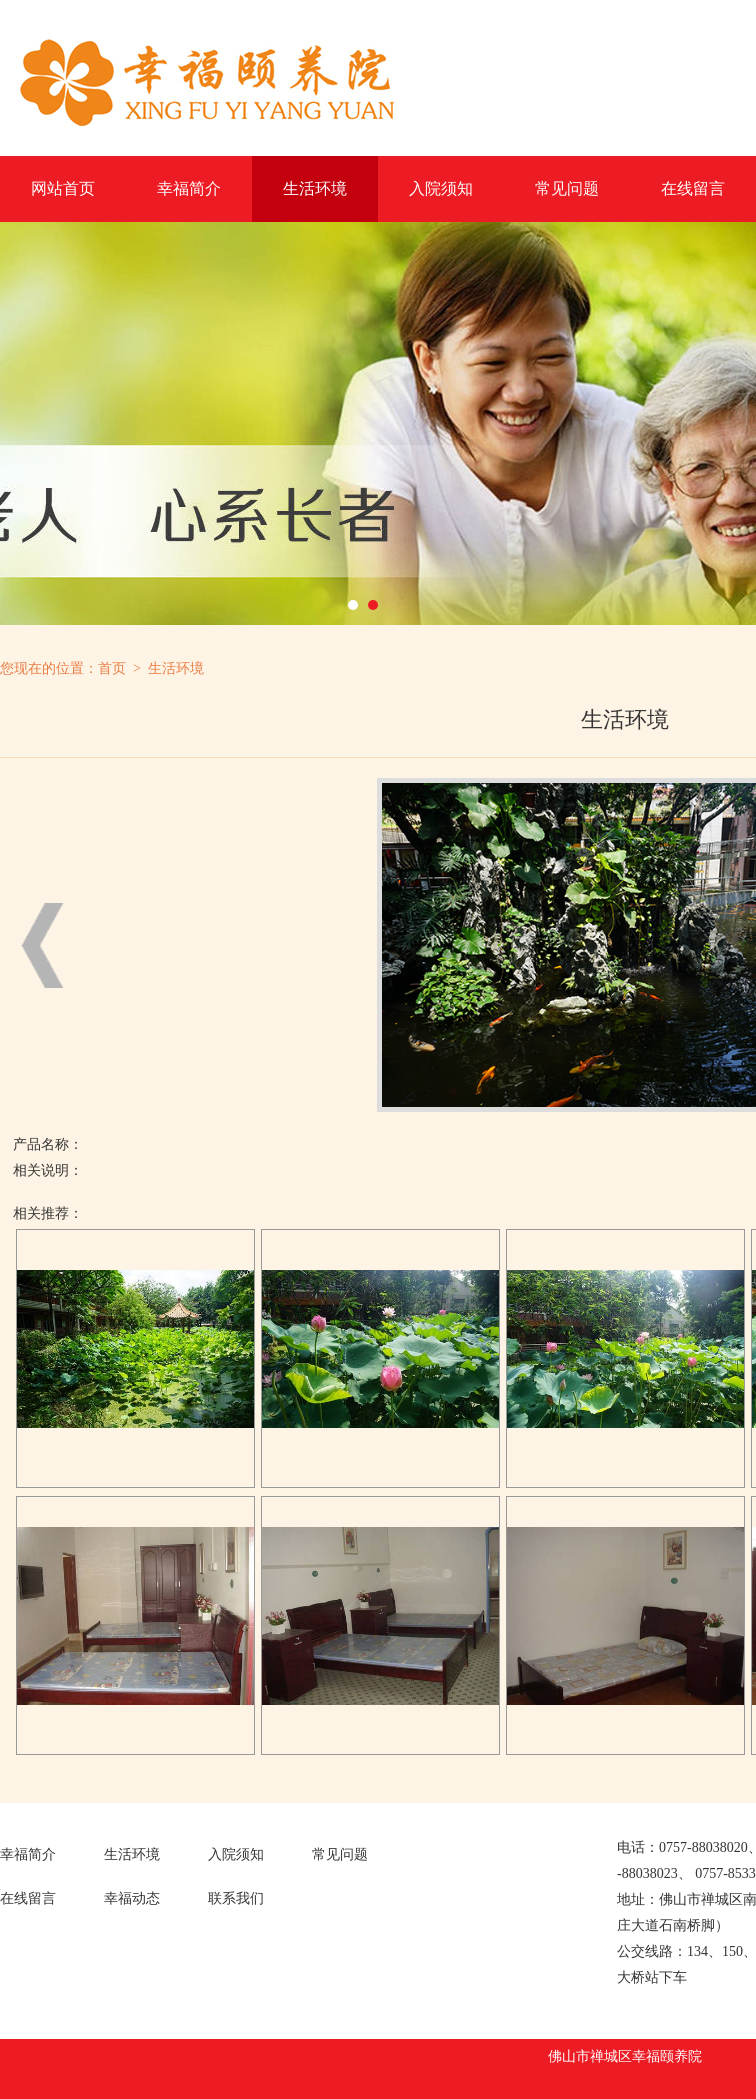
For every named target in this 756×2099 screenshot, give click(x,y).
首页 (112, 668)
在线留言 (693, 188)
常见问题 (567, 188)
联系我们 (236, 1898)
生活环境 (315, 188)
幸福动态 (132, 1898)
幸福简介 (189, 188)
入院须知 (441, 188)
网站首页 (63, 188)
